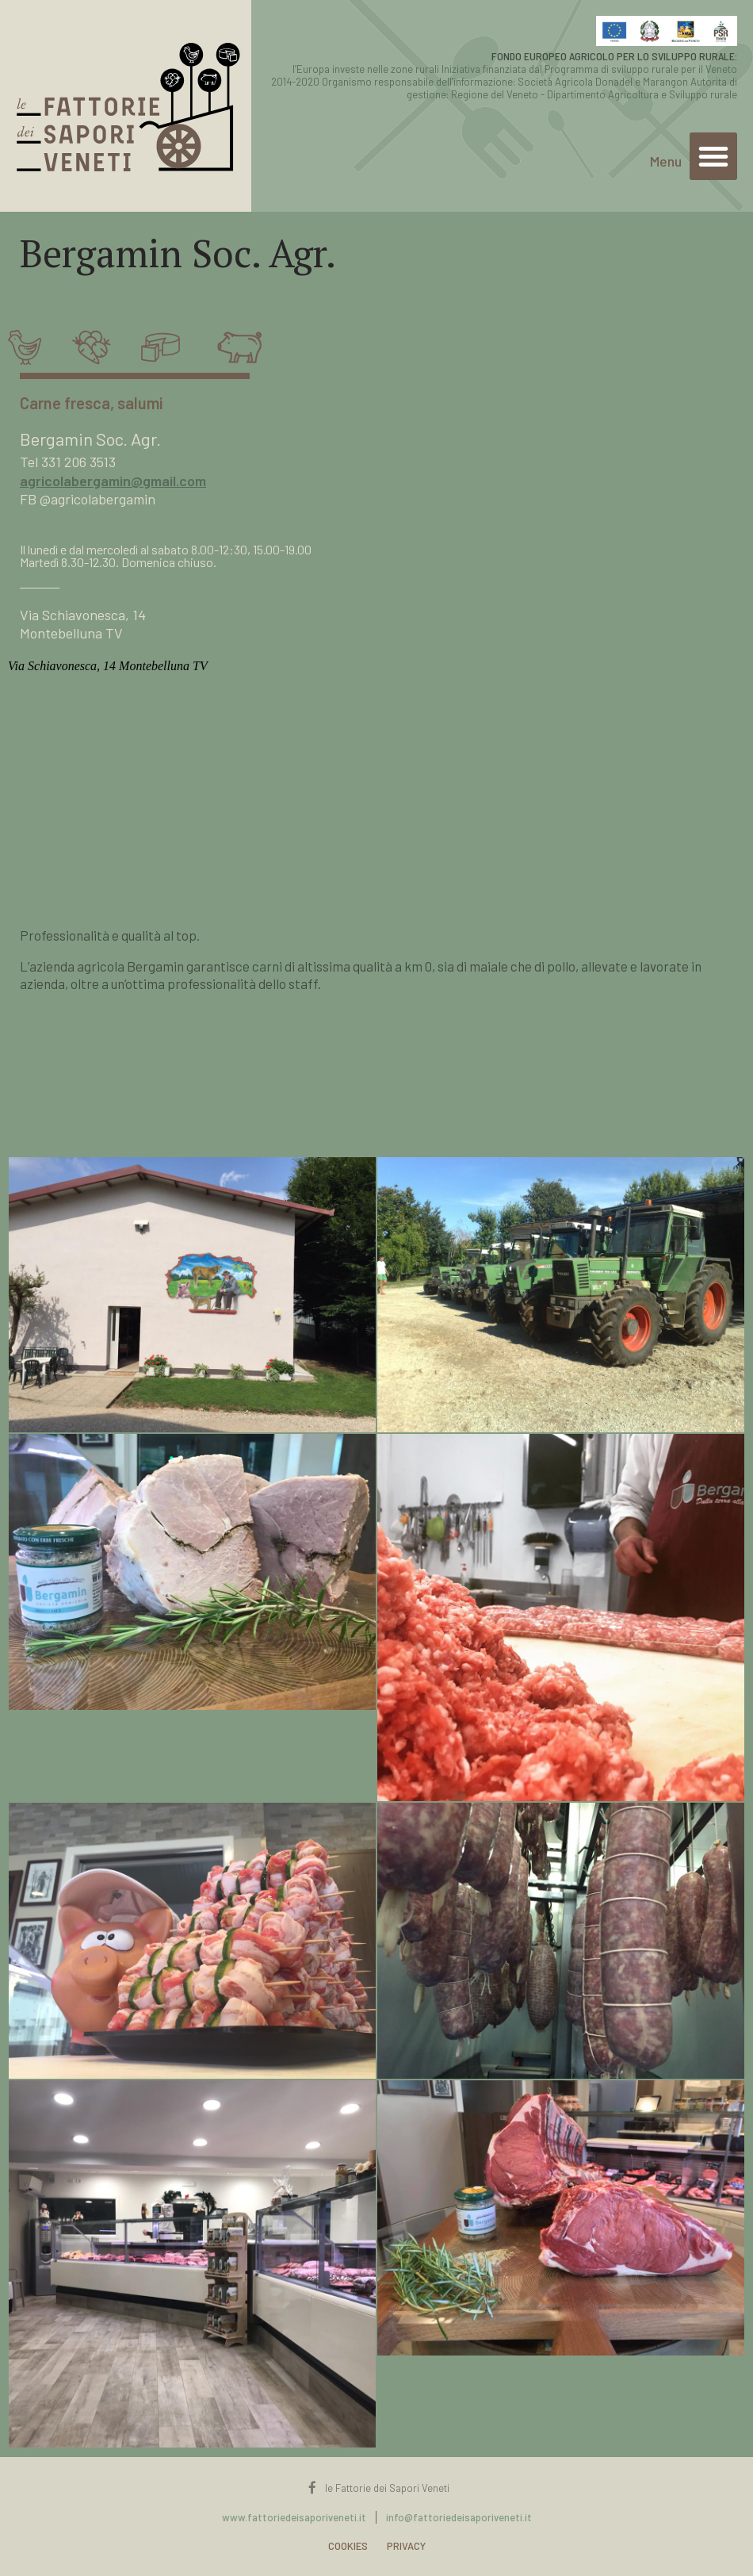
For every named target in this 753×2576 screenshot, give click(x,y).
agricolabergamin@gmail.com (113, 480)
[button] (713, 156)
